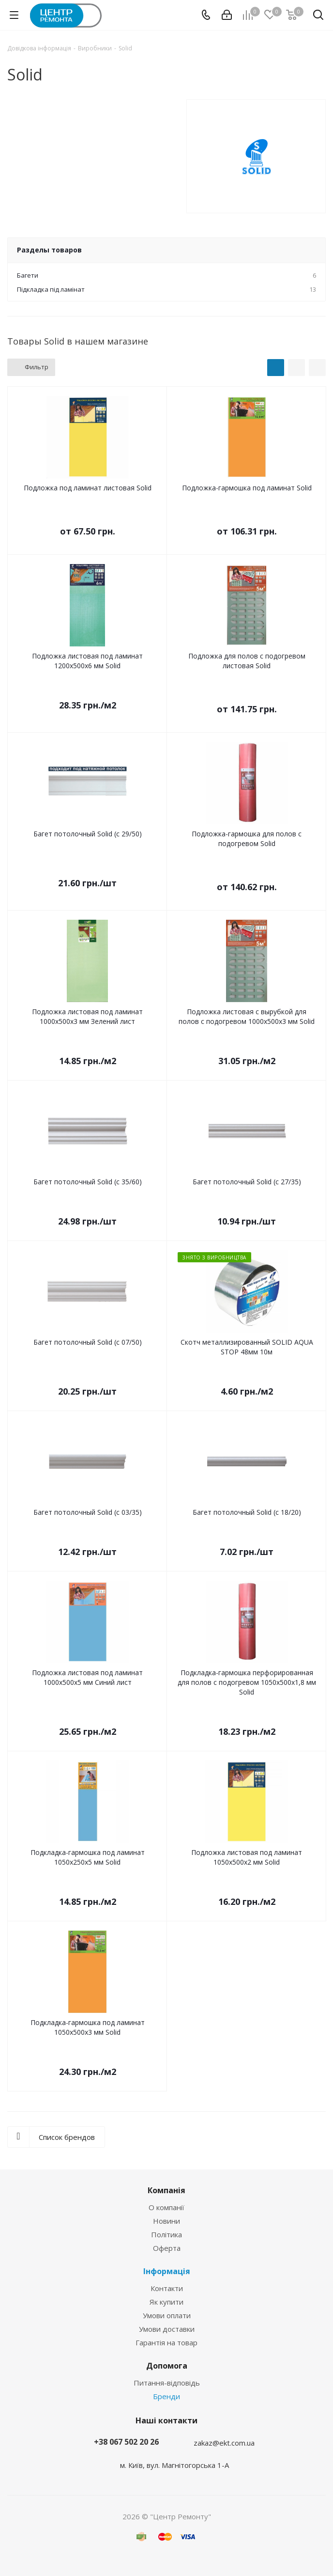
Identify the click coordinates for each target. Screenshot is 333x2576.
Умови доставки (167, 2329)
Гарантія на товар (166, 2342)
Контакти (167, 2288)
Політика (166, 2234)
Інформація (166, 2271)
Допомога (166, 2365)
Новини (166, 2221)
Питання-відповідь (167, 2383)
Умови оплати (167, 2315)
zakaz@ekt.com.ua (224, 2443)
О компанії (166, 2207)
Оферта (167, 2248)
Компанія (166, 2190)
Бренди (166, 2396)
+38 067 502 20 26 (126, 2441)
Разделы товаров (49, 249)
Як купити (166, 2302)
